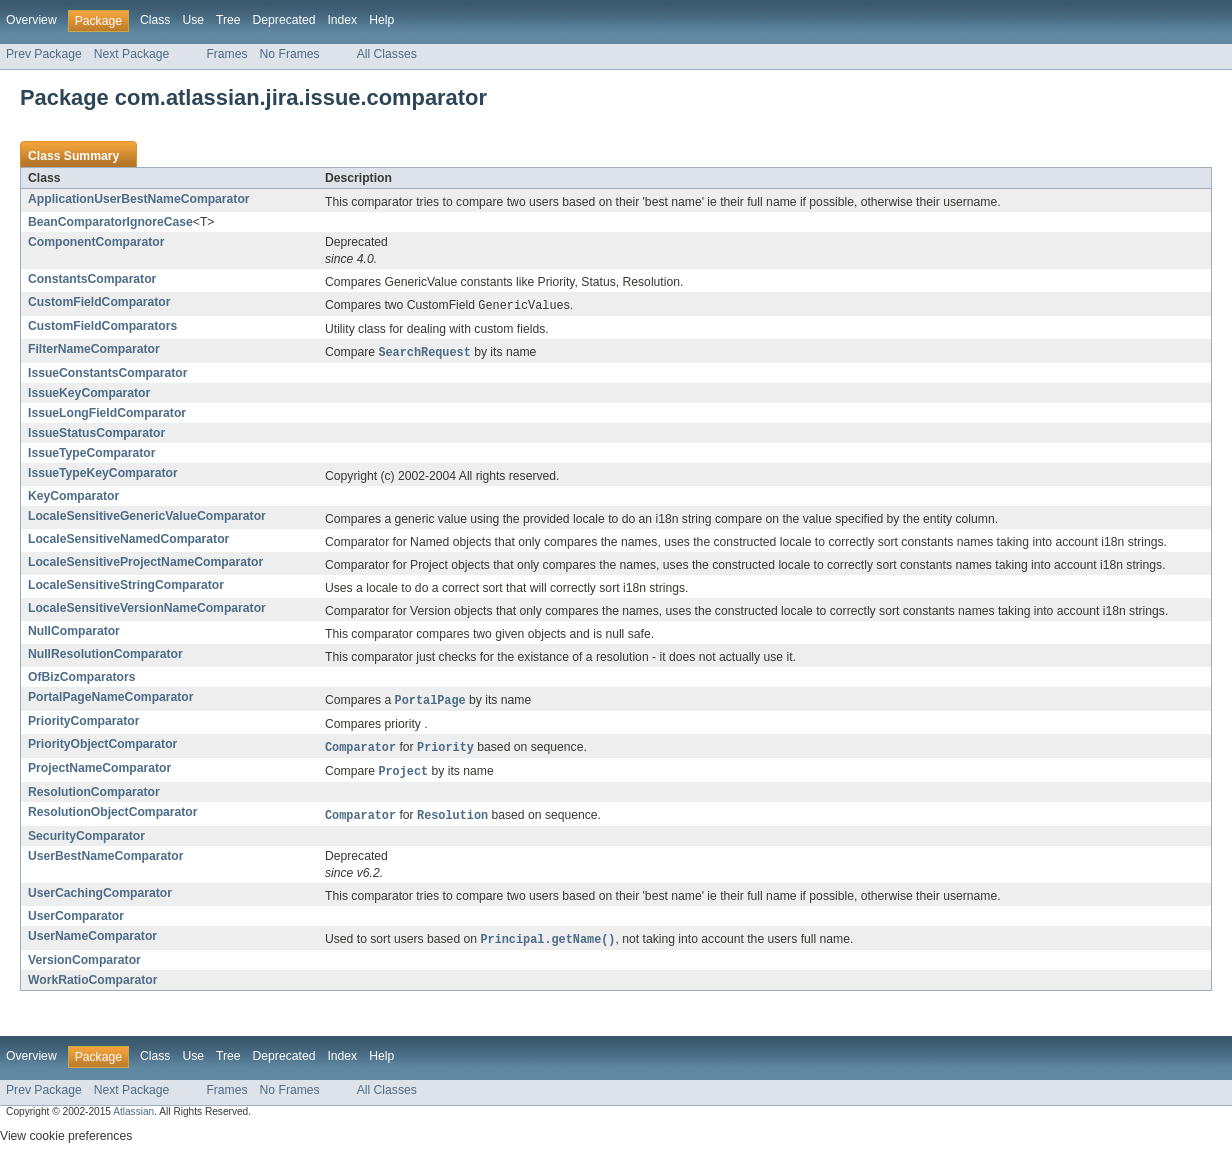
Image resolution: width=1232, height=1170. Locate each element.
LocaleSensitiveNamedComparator (128, 541)
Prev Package (44, 54)
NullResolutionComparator (105, 656)
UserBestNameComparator (105, 862)
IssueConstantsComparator (107, 375)
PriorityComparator (83, 724)
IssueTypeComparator (91, 455)
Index (342, 20)
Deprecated (284, 20)
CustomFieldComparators (102, 327)
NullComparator (74, 633)
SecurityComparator (86, 842)
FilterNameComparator (94, 350)
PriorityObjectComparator (102, 747)
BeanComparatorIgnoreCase (110, 222)
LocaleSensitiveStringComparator (126, 587)
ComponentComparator (96, 242)
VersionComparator (84, 967)
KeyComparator (73, 498)
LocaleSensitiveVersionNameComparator (147, 610)
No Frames (290, 54)
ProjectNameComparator (99, 772)
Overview (31, 20)
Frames (226, 54)
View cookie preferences (66, 1143)
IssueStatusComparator (96, 435)
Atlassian (133, 1118)
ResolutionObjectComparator (113, 817)
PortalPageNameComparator (111, 699)
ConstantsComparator (92, 279)
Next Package (132, 54)
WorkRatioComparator (92, 987)
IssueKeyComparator (89, 395)
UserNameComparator (92, 942)
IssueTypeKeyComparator (103, 475)
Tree (228, 20)
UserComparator (76, 922)
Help (381, 20)
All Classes (387, 54)
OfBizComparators (81, 679)
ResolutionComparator (94, 797)
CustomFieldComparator (99, 302)
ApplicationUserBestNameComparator (139, 199)
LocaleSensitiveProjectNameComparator (145, 564)
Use (193, 20)
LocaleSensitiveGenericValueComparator (147, 518)
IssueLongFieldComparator (107, 415)
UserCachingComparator (100, 899)
